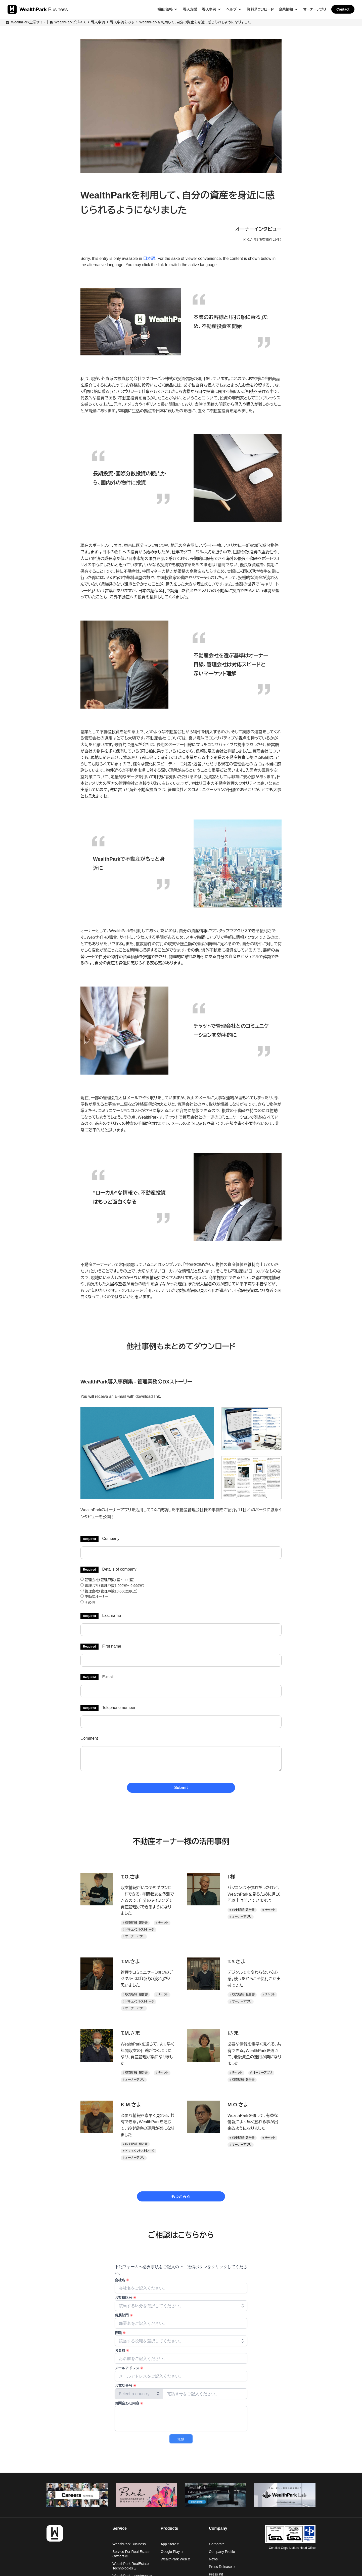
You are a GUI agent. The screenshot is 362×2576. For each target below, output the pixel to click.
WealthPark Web (175, 2559)
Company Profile (222, 2552)
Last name (111, 1615)
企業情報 (286, 9)
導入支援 (190, 9)
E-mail (107, 1677)
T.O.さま (130, 1876)
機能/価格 (165, 9)
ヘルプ (231, 9)
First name (111, 1646)
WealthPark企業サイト (28, 22)
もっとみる (181, 2196)
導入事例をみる (122, 22)
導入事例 (209, 9)
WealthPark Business (129, 2544)
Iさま (233, 2033)
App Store (170, 2544)
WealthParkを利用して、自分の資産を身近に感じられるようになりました (195, 22)
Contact (342, 9)
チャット (163, 1923)
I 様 (231, 1876)
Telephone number (118, 1707)
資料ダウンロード (260, 9)
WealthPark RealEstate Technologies (130, 2566)
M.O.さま (238, 2104)
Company (110, 1538)
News (213, 2559)
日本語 (149, 258)
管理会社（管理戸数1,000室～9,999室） (112, 1586)
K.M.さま (131, 2104)
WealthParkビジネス (70, 22)
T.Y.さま (236, 1961)
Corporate (216, 2544)
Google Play (172, 2552)
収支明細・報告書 (136, 1923)
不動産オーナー (94, 1597)
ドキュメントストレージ (139, 1929)
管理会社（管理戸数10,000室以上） (109, 1591)
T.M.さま (130, 1961)
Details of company (119, 1569)
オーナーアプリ (314, 9)
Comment (89, 1738)
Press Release (222, 2567)
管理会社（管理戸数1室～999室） (107, 1580)
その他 (87, 1603)
